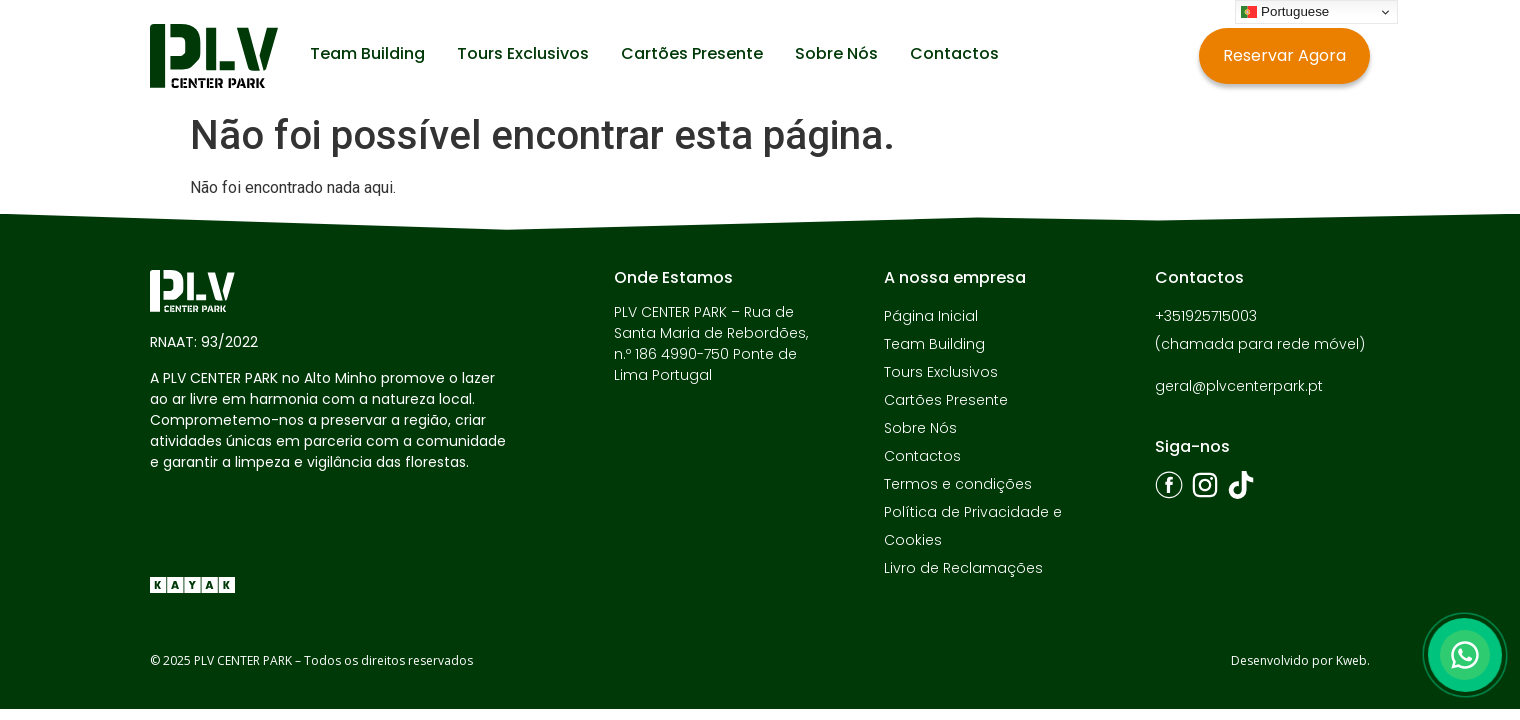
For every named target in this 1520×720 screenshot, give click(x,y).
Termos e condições (958, 484)
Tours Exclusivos (523, 53)
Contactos (954, 53)
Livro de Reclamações (963, 568)
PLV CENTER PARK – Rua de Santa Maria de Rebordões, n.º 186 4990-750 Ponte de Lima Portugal (711, 343)
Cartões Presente (692, 53)
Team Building (367, 53)
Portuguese (1285, 12)
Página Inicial (931, 316)
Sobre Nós (836, 53)
